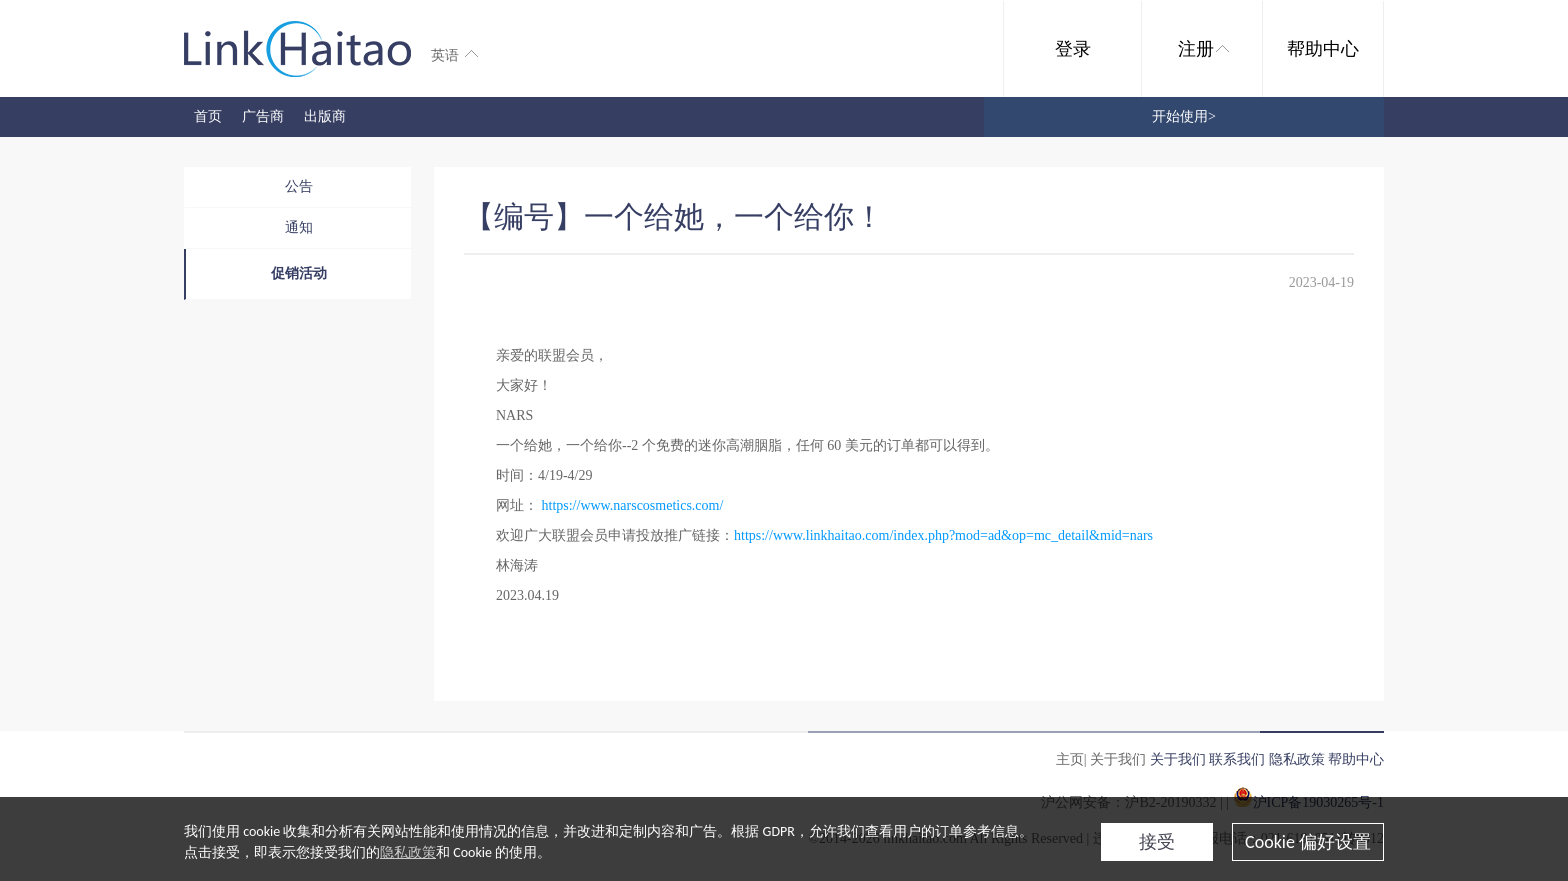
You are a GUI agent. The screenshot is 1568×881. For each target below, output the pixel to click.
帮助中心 (1323, 49)
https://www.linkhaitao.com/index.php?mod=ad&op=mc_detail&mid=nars (943, 535)
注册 (1203, 49)
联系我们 (1237, 759)
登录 (1073, 49)
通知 (299, 227)
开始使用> (1184, 116)
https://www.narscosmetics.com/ (633, 505)
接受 (1157, 842)
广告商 (263, 116)
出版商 (325, 116)
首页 (208, 116)
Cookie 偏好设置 (1308, 842)
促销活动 (299, 273)
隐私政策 (408, 852)
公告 (299, 186)
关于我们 (1178, 759)
